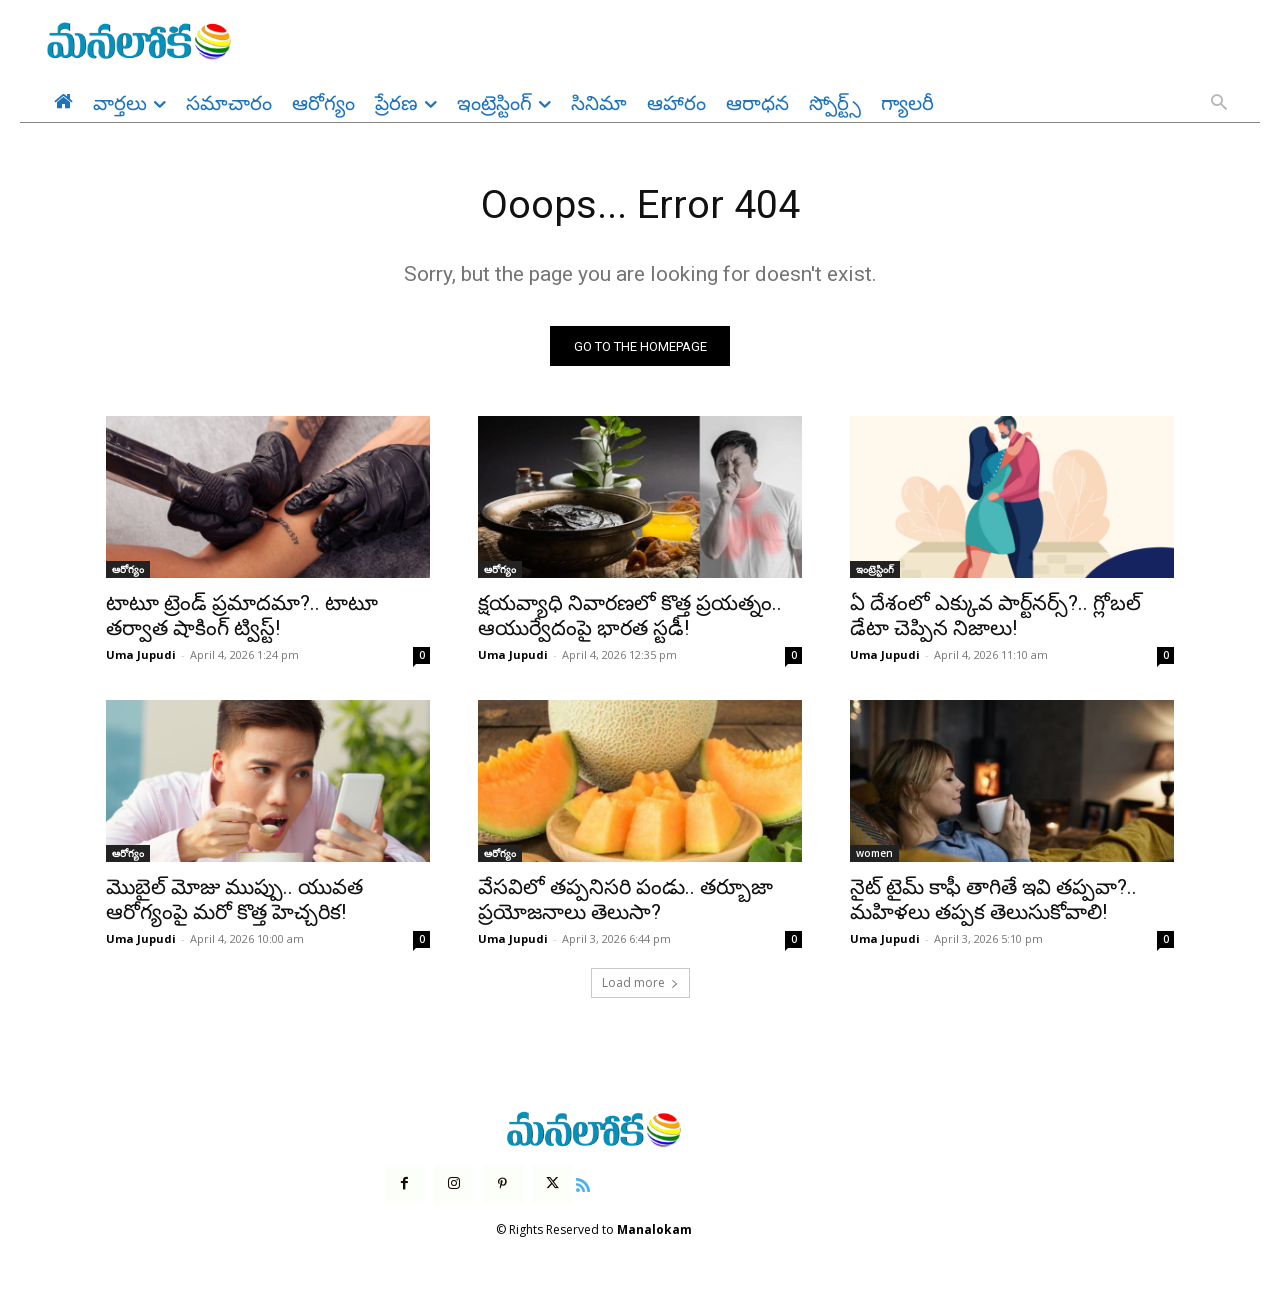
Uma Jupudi (141, 656)
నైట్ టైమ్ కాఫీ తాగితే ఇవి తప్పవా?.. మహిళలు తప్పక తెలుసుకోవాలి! (993, 901)
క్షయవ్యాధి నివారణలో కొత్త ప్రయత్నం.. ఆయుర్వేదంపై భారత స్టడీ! (630, 617)
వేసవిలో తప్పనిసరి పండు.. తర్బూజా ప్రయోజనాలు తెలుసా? (625, 901)
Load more (640, 984)
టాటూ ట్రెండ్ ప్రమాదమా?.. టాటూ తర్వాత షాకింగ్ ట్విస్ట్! (242, 617)
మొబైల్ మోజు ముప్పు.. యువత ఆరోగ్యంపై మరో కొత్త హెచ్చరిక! (234, 901)
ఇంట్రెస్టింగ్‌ (875, 571)
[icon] (583, 1184)
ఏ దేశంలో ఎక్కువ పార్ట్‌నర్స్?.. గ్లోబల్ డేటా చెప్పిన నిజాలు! (995, 617)
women (874, 855)
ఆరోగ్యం (128, 571)
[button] (1219, 104)
